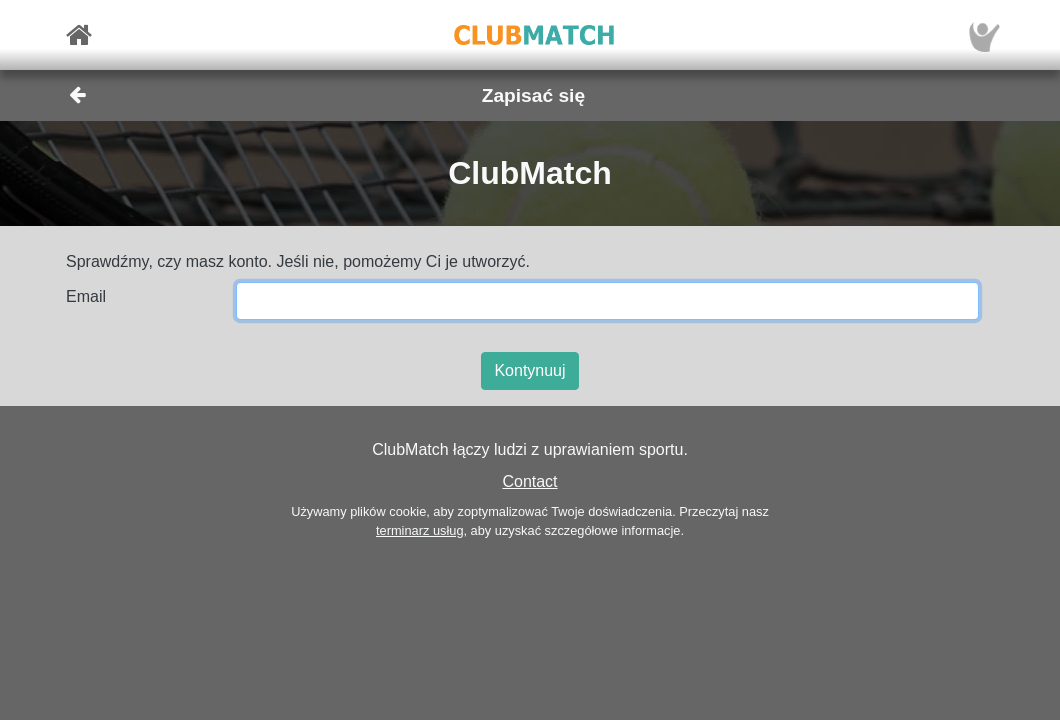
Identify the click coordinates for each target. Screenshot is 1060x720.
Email (86, 296)
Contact (529, 481)
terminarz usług (419, 530)
